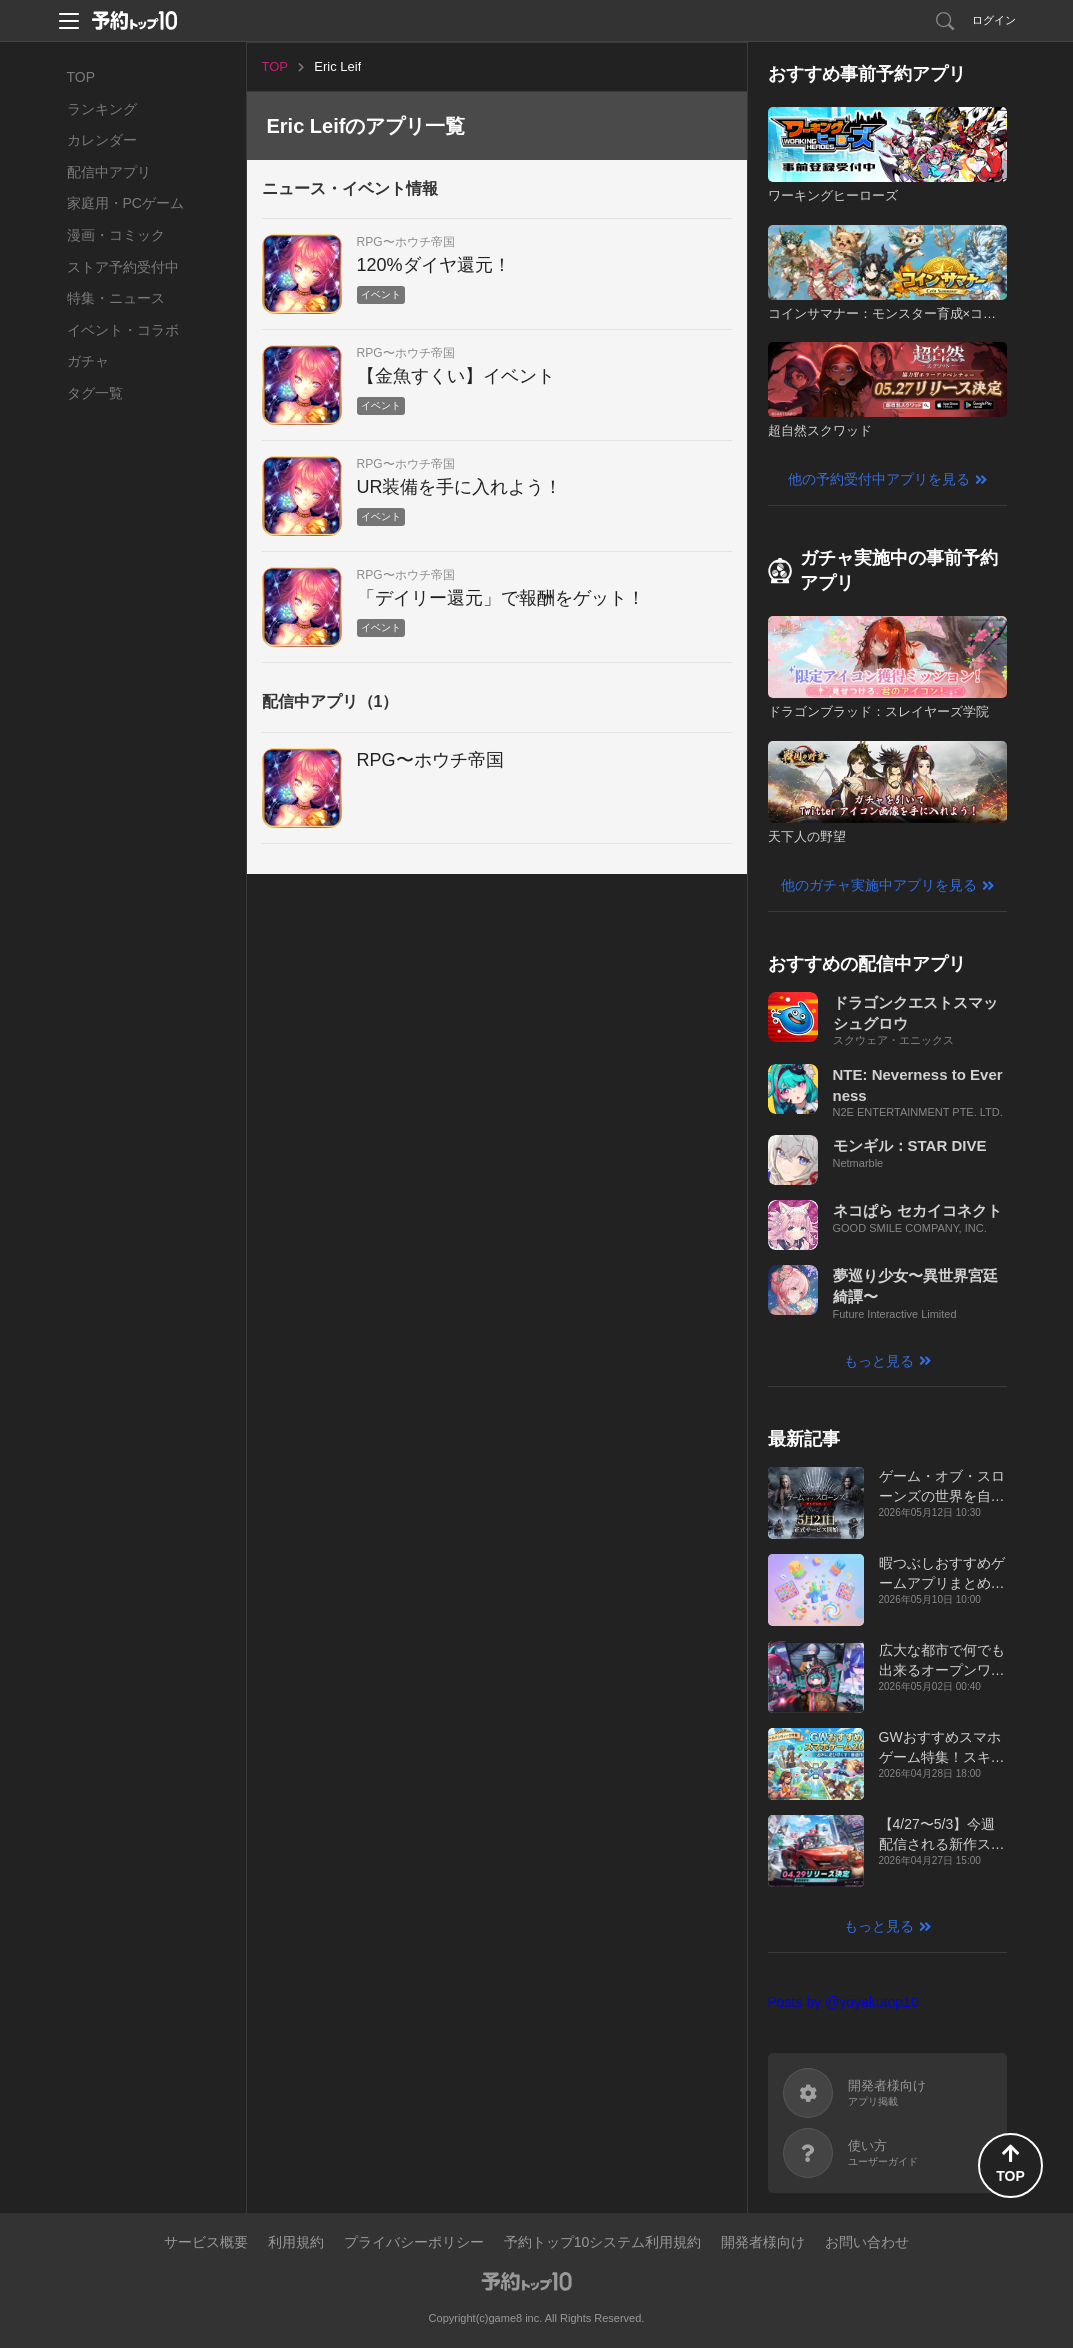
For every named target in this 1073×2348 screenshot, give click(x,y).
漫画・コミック (116, 235)
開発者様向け (763, 2242)
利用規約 (296, 2242)
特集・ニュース (116, 298)
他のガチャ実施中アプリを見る (879, 885)
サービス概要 (206, 2242)
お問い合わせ (867, 2242)
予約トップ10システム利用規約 (603, 2242)
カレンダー (102, 140)
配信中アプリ (109, 172)
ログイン (994, 20)
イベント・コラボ (123, 330)
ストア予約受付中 (123, 267)
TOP (81, 77)
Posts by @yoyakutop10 (843, 2002)
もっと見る (879, 1361)
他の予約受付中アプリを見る (879, 479)
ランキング (102, 109)
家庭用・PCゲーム (125, 203)
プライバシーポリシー (414, 2242)
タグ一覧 (95, 393)
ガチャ (88, 361)
